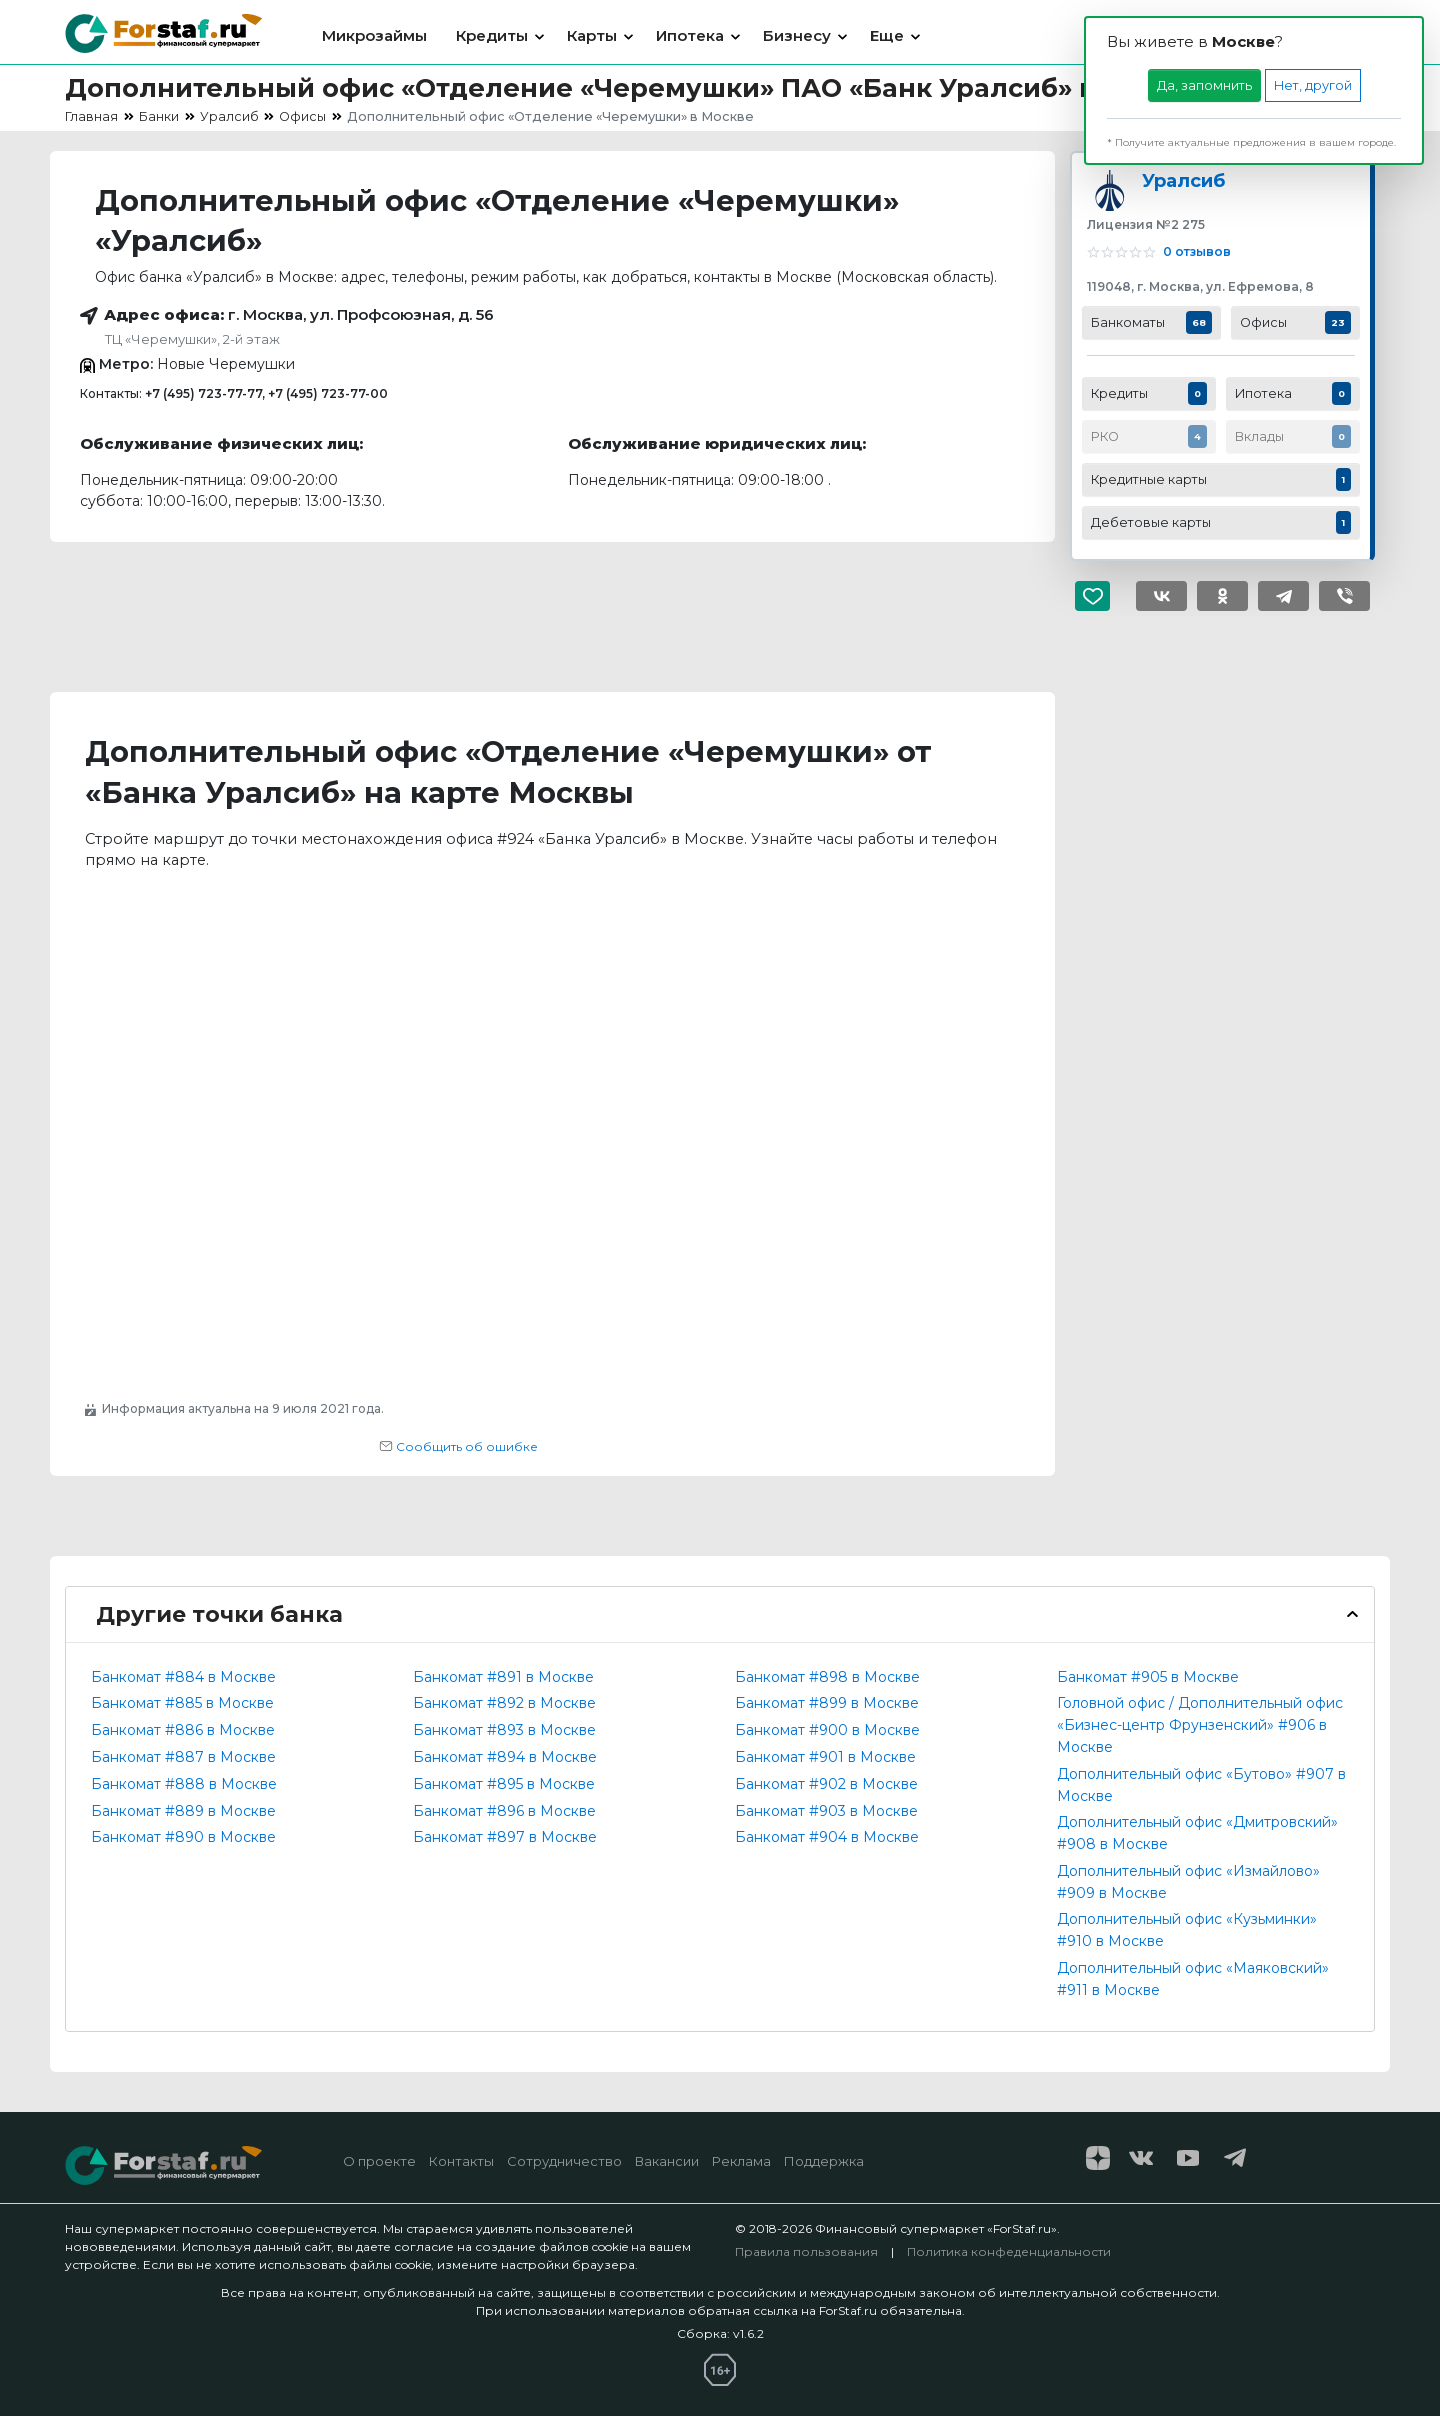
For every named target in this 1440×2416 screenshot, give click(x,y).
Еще (887, 35)
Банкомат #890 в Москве (183, 1837)
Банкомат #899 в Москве (827, 1703)
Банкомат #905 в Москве (1148, 1677)
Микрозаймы (374, 35)
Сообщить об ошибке (458, 1446)
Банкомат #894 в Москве (505, 1757)
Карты (592, 35)
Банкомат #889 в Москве (183, 1811)
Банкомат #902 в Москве (826, 1784)
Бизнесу (797, 35)
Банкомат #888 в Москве (184, 1784)
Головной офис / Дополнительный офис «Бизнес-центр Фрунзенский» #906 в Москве (1200, 1725)
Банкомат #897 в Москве (505, 1837)
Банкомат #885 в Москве (182, 1703)
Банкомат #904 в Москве (827, 1837)
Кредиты (492, 35)
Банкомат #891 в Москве (503, 1677)
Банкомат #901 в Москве (825, 1757)
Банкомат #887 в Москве (183, 1757)
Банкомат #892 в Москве (504, 1703)
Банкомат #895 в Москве (504, 1784)
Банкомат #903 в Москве (826, 1811)
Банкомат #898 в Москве (827, 1677)
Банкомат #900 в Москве (827, 1730)
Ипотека (690, 35)
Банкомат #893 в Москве (504, 1730)
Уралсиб (1183, 180)
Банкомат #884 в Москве (183, 1677)
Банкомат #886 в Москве (183, 1730)
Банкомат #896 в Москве (504, 1811)
